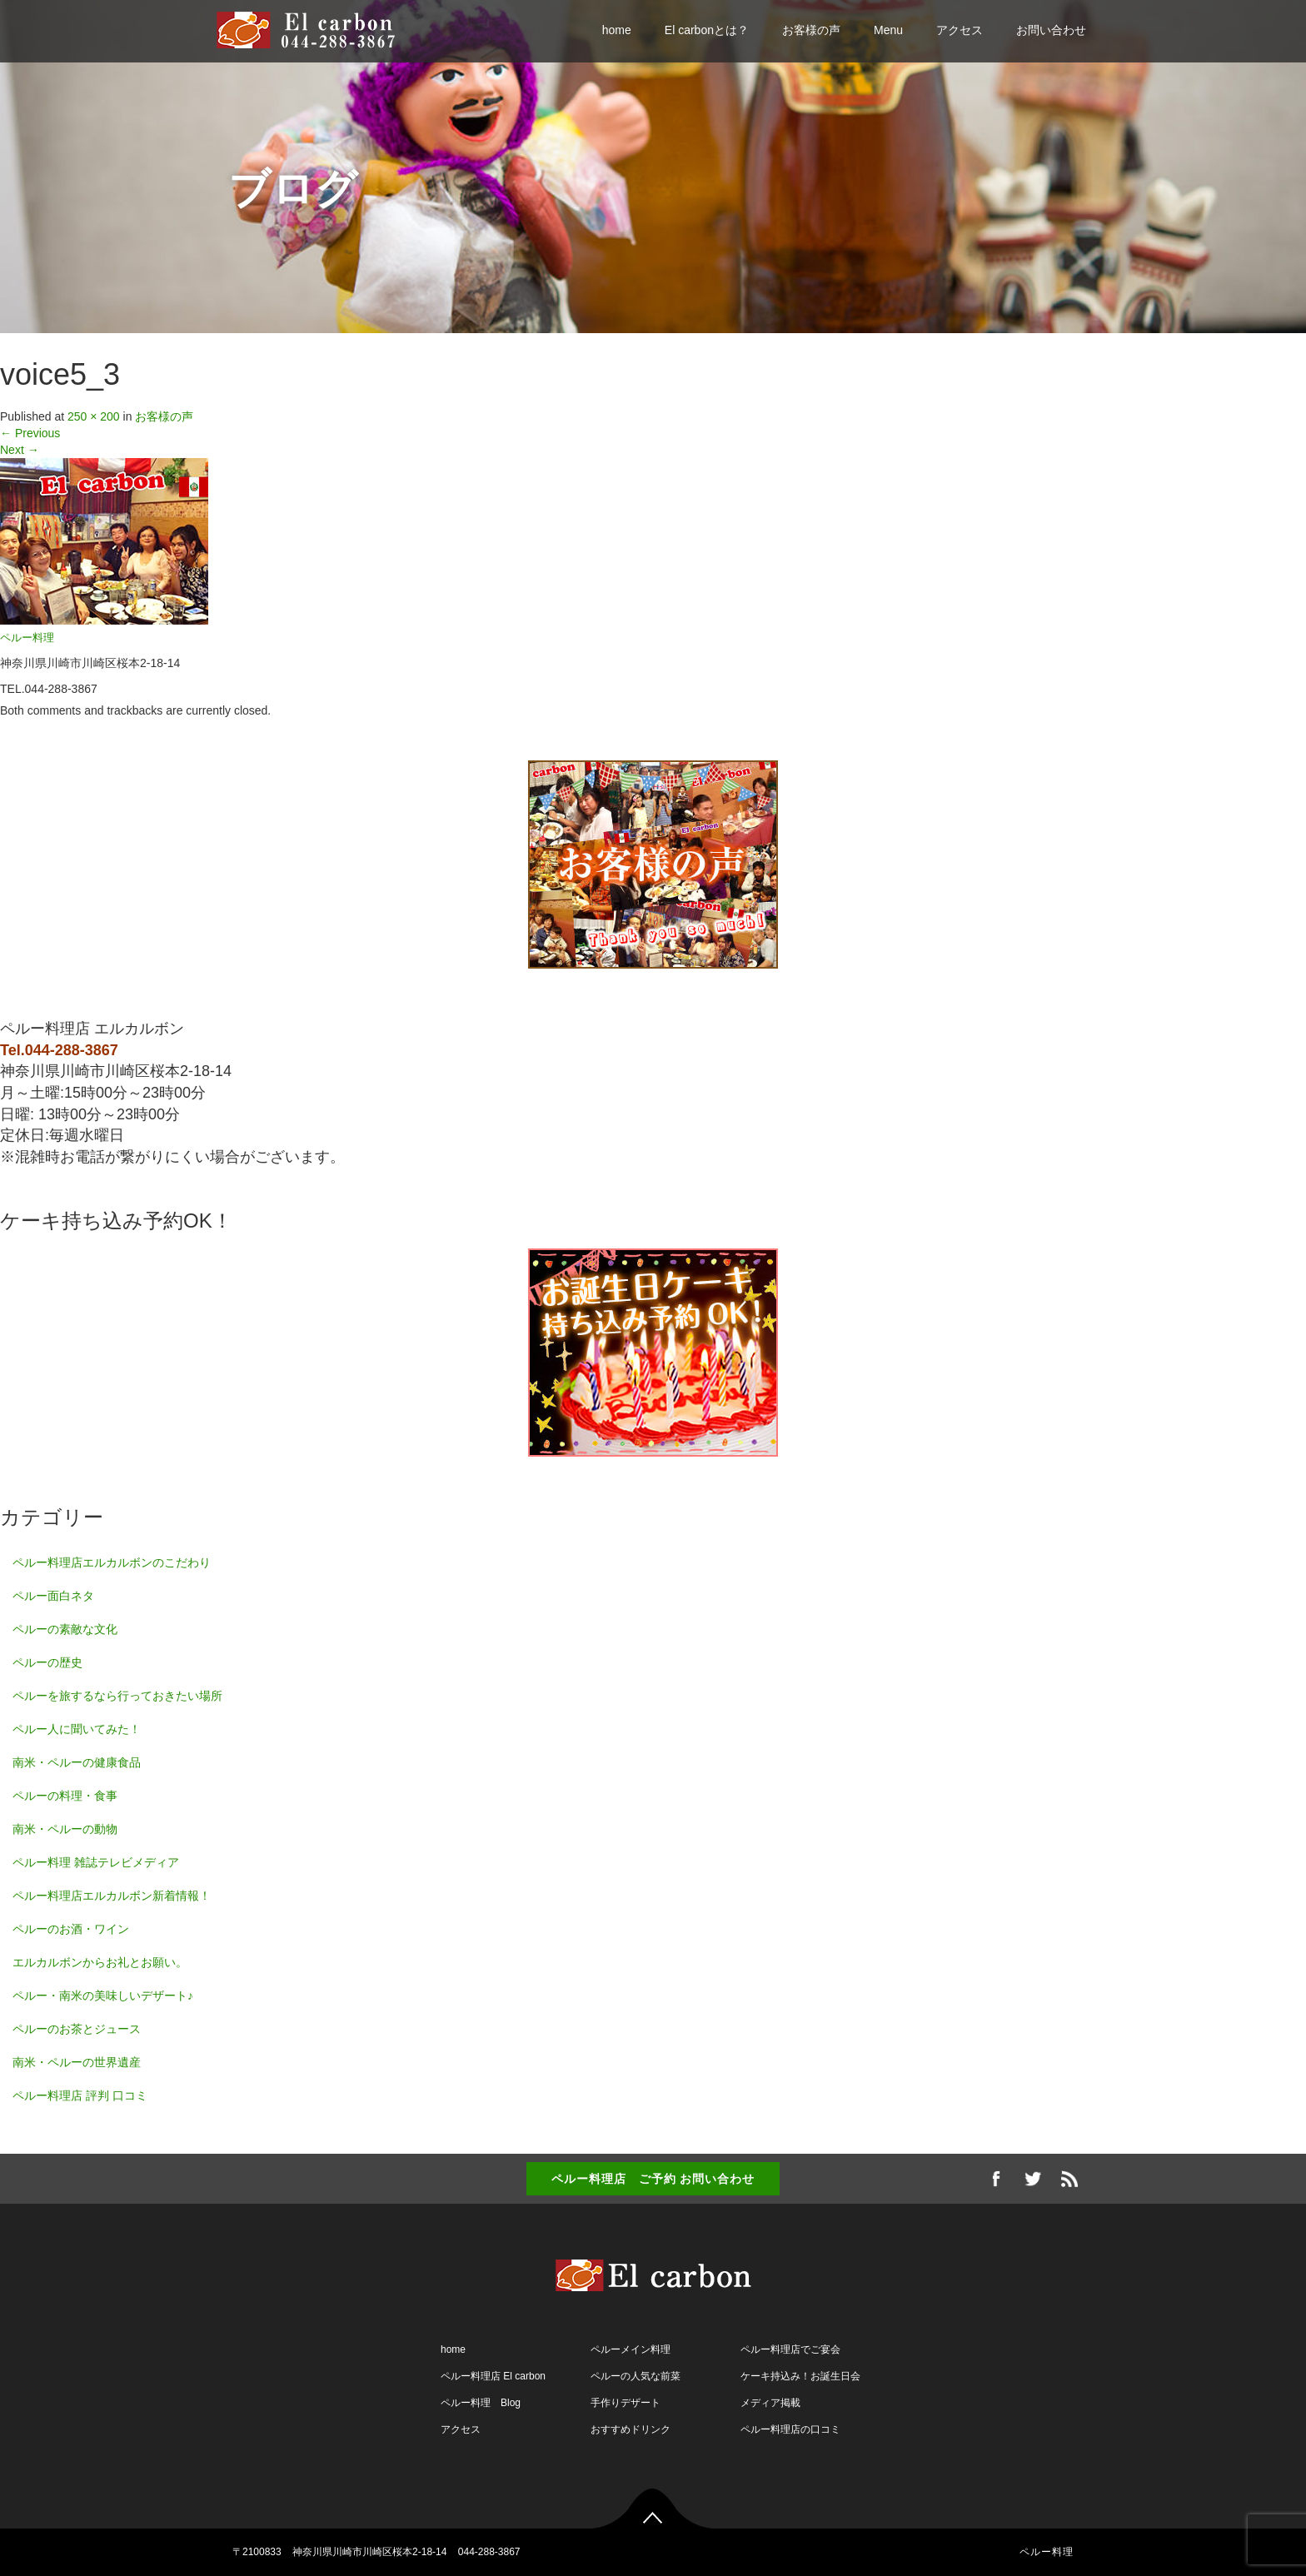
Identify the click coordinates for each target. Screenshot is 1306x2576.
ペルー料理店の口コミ (790, 2429)
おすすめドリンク (630, 2429)
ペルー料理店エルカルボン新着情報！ (111, 1895)
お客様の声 (811, 30)
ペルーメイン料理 (630, 2349)
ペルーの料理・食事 (64, 1795)
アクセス (959, 30)
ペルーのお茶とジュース (76, 2028)
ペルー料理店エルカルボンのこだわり (111, 1562)
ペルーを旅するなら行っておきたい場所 (117, 1695)
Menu (888, 30)
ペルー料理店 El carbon (493, 2376)
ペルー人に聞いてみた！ (76, 1729)
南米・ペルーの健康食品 (76, 1762)
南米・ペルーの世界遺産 (76, 2062)
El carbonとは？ (707, 30)
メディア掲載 (770, 2403)
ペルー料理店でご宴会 (790, 2349)
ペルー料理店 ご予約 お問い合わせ (653, 2178)
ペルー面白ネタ (53, 1595)
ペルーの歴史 (47, 1662)
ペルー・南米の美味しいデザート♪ (102, 1995)
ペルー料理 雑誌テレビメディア (95, 1862)
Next (19, 449)
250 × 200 (93, 416)
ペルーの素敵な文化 (64, 1629)
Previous (30, 433)
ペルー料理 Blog (481, 2403)
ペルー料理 (27, 638)
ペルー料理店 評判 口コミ (79, 2095)
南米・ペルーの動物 (64, 1829)
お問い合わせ (1051, 30)
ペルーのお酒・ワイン (70, 1929)
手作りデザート (625, 2403)
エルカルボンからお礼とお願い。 (99, 1962)
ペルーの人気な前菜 (635, 2376)
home (616, 30)
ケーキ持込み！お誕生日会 (800, 2376)
